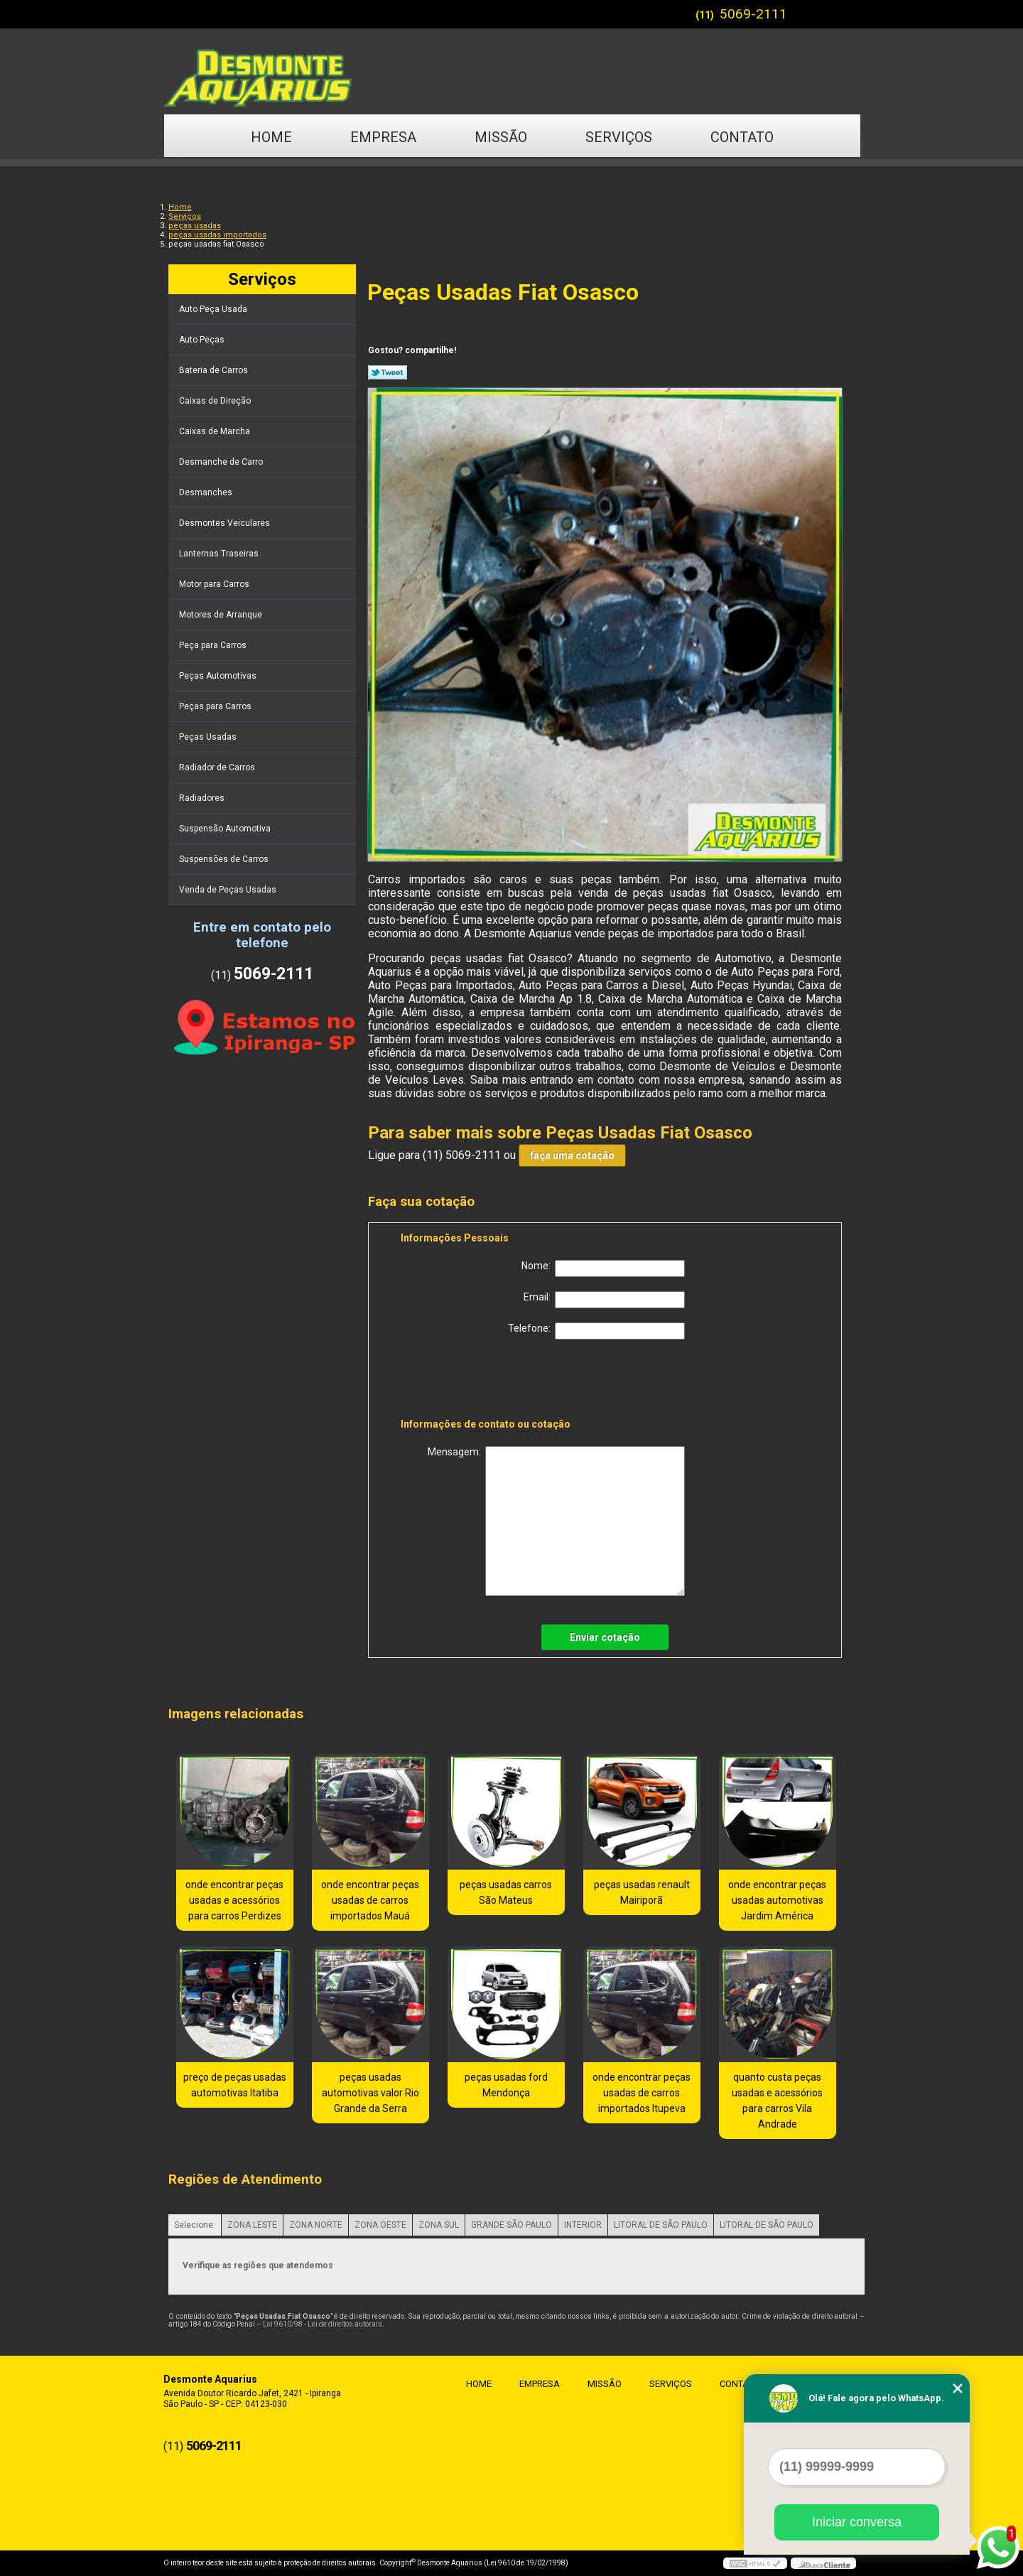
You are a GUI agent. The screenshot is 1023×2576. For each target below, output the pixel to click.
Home (271, 137)
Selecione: (194, 2225)
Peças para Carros (216, 706)
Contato (742, 137)
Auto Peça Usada (214, 309)
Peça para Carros (214, 645)
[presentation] (491, 1381)
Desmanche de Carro (222, 462)
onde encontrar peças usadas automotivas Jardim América (777, 1900)
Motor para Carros (215, 584)
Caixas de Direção (216, 401)
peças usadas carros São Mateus (506, 1892)
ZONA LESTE (252, 2225)
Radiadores (203, 798)
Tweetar (387, 372)
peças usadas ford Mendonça (506, 2084)
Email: (604, 1299)
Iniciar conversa (857, 2522)
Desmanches (206, 492)
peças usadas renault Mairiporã (642, 1892)
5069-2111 (753, 14)
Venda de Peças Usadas (228, 890)
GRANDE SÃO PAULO (511, 2225)
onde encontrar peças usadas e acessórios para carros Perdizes (234, 1900)
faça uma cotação (572, 1155)
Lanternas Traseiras (220, 554)
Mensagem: (556, 1521)
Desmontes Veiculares (225, 523)
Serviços (618, 137)
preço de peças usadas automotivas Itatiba (234, 2084)
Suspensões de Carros (225, 859)
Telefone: (596, 1331)
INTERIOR (583, 2225)
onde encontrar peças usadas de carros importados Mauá (370, 1900)
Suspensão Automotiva (226, 829)
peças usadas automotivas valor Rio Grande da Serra (370, 2092)
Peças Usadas (209, 737)
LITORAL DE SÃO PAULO (661, 2225)
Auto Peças (203, 340)
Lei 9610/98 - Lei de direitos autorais (322, 2324)
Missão (501, 137)
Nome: (603, 1268)
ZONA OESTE (380, 2225)
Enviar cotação (605, 1637)
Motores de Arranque (221, 615)
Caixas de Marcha (215, 431)
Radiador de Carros (218, 767)
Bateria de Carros (214, 370)
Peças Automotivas (219, 676)
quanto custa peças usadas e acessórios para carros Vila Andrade (777, 2100)
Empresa (383, 137)
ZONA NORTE (315, 2225)
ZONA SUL (438, 2225)
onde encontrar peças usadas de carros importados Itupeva (641, 2092)
